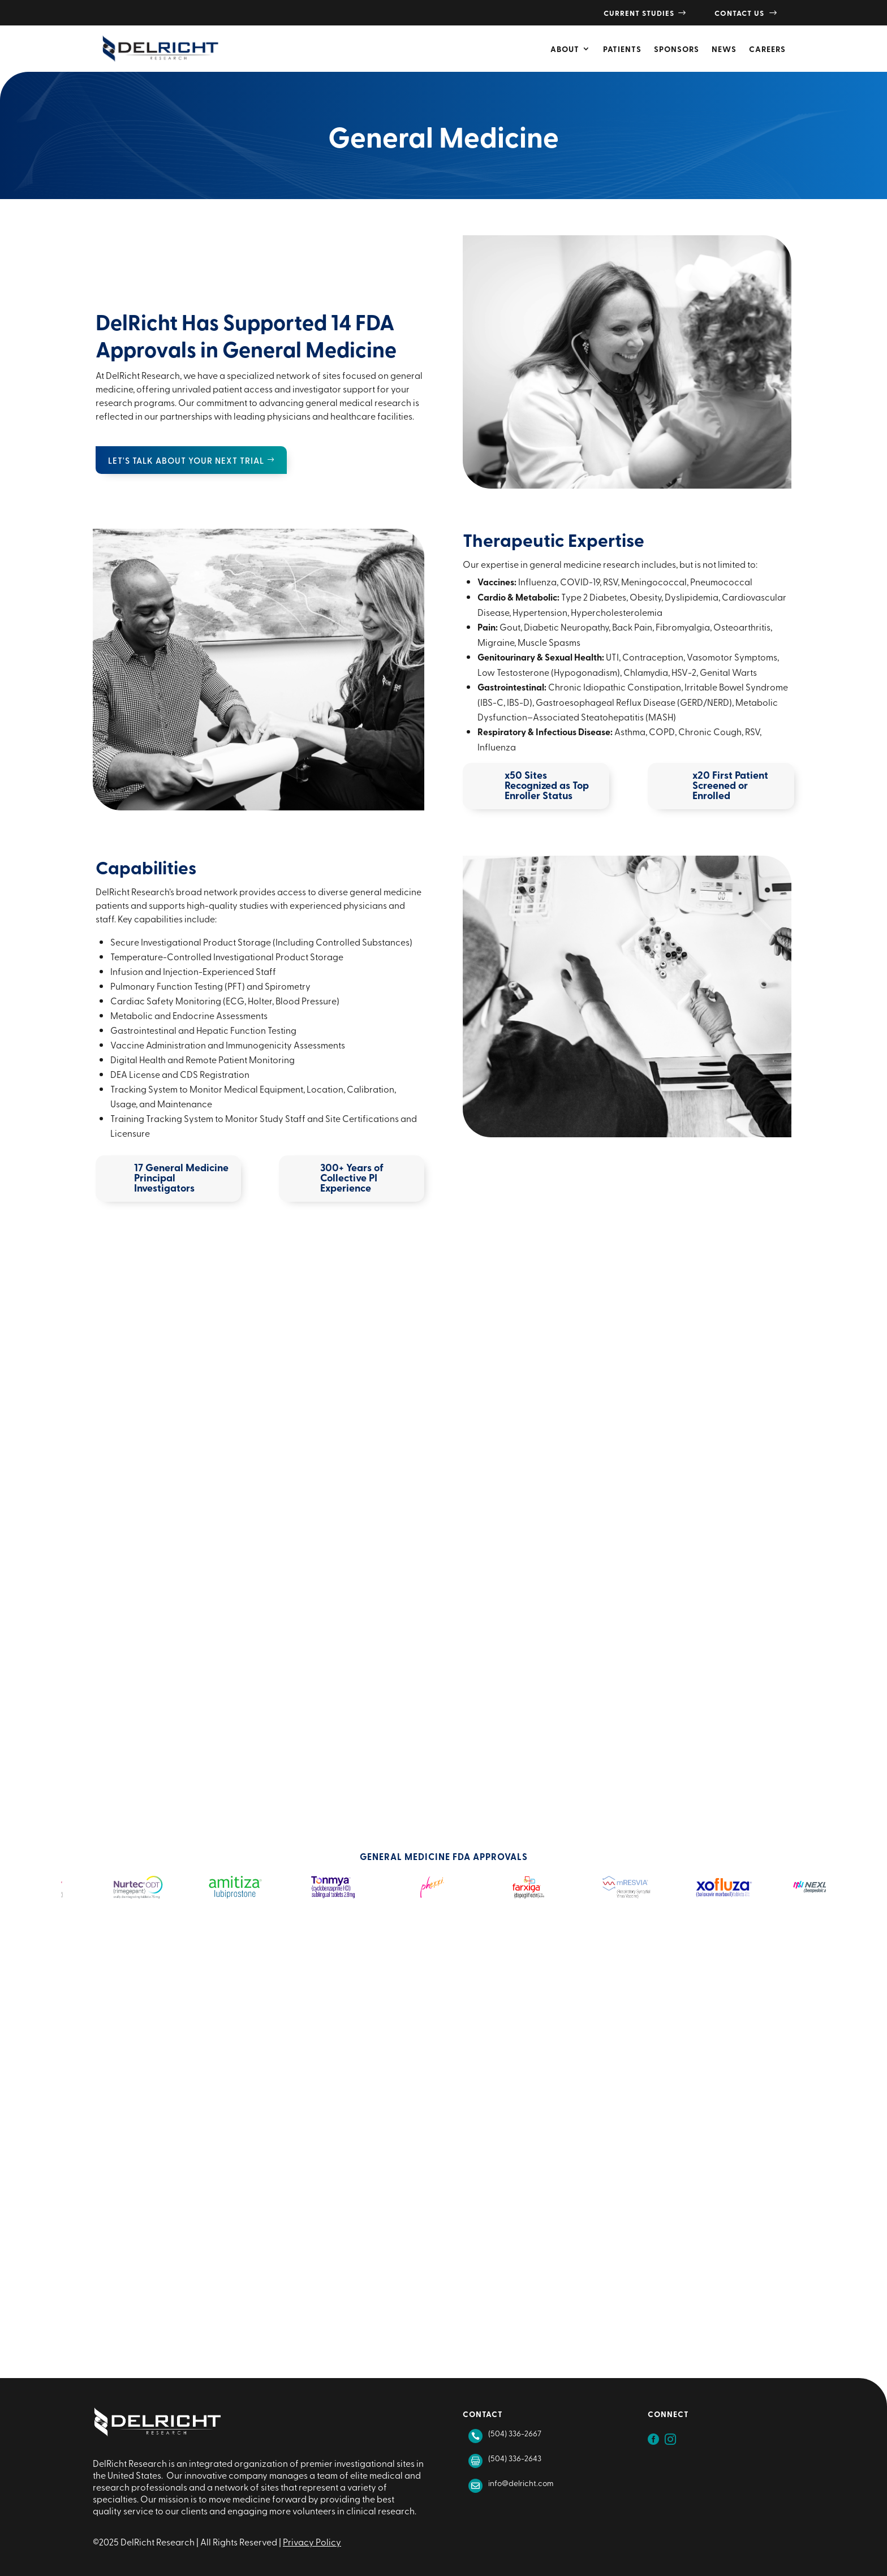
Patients (622, 48)
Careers (767, 48)
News (724, 48)
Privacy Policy (312, 2541)
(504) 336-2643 (514, 2458)
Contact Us (746, 13)
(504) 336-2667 (514, 2433)
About (564, 48)
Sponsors (676, 48)
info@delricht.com (521, 2483)
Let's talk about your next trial (186, 460)
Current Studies (645, 13)
